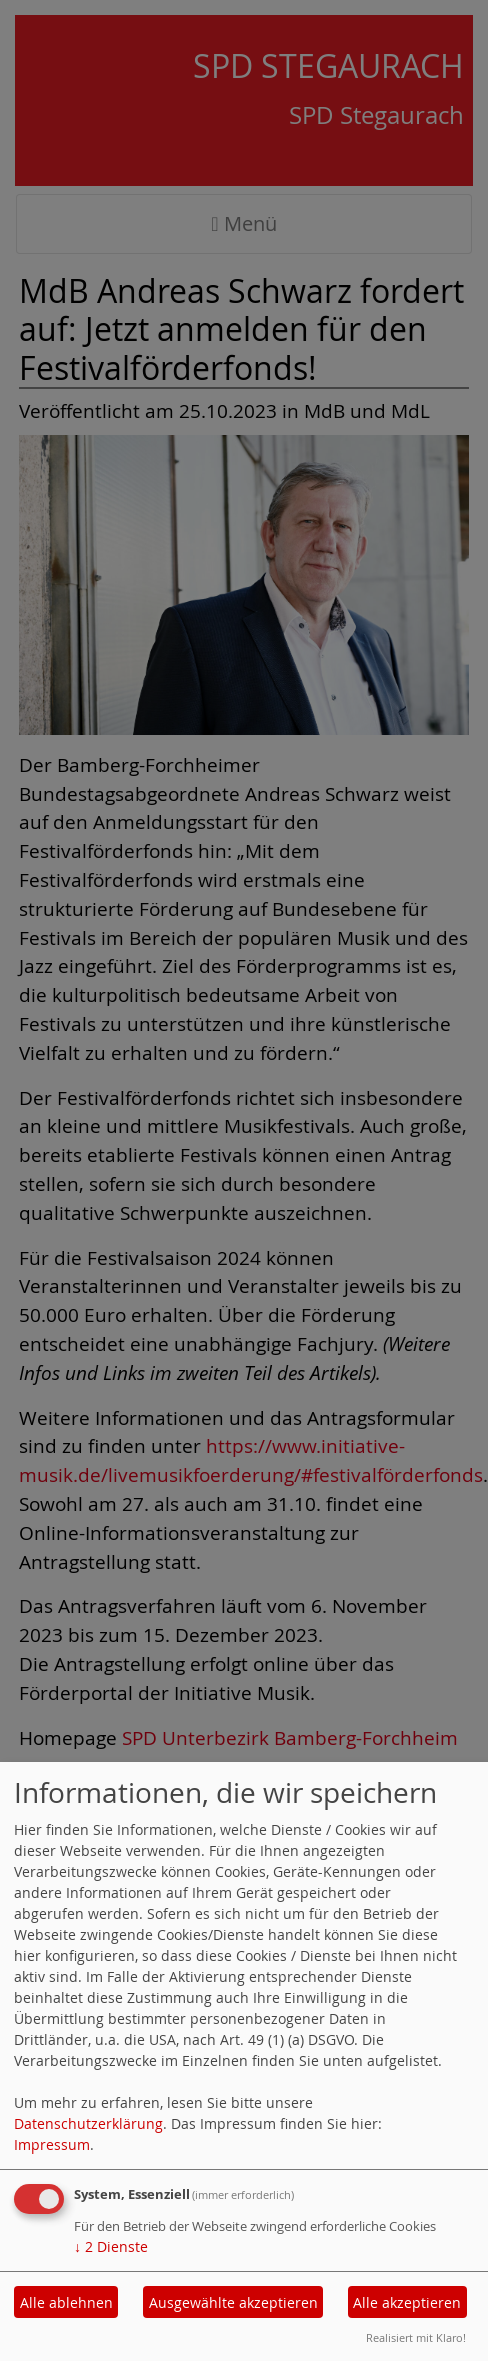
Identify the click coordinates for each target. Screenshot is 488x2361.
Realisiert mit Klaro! (416, 2337)
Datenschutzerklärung (88, 2123)
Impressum (52, 2144)
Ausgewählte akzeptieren (233, 2302)
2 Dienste (111, 2246)
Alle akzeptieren (407, 2302)
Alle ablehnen (66, 2302)
